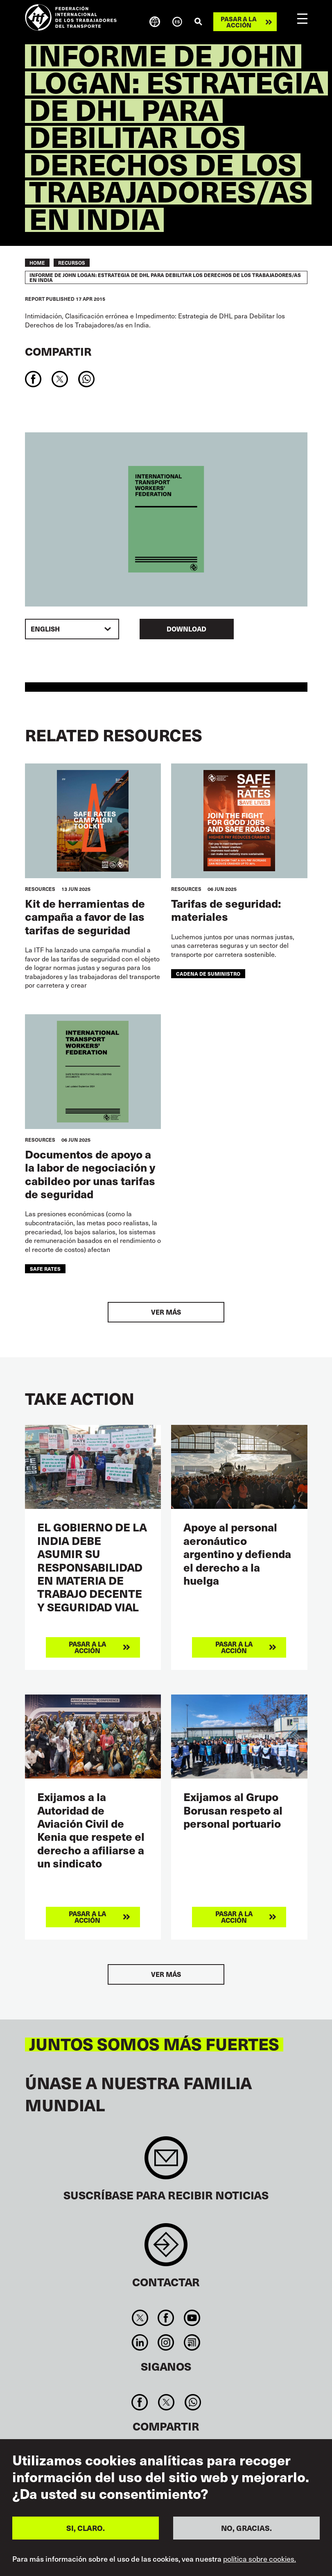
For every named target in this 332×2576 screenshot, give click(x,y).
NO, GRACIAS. (246, 2528)
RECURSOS (71, 262)
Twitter (140, 2318)
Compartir (58, 351)
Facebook (166, 2318)
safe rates (45, 1268)
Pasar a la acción (239, 21)
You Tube (192, 2318)
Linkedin (140, 2342)
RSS (192, 2342)
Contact (166, 2248)
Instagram (166, 2342)
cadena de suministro (208, 973)
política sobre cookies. (259, 2559)
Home (37, 262)
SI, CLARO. (85, 2528)
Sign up (166, 2162)
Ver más (166, 1312)
